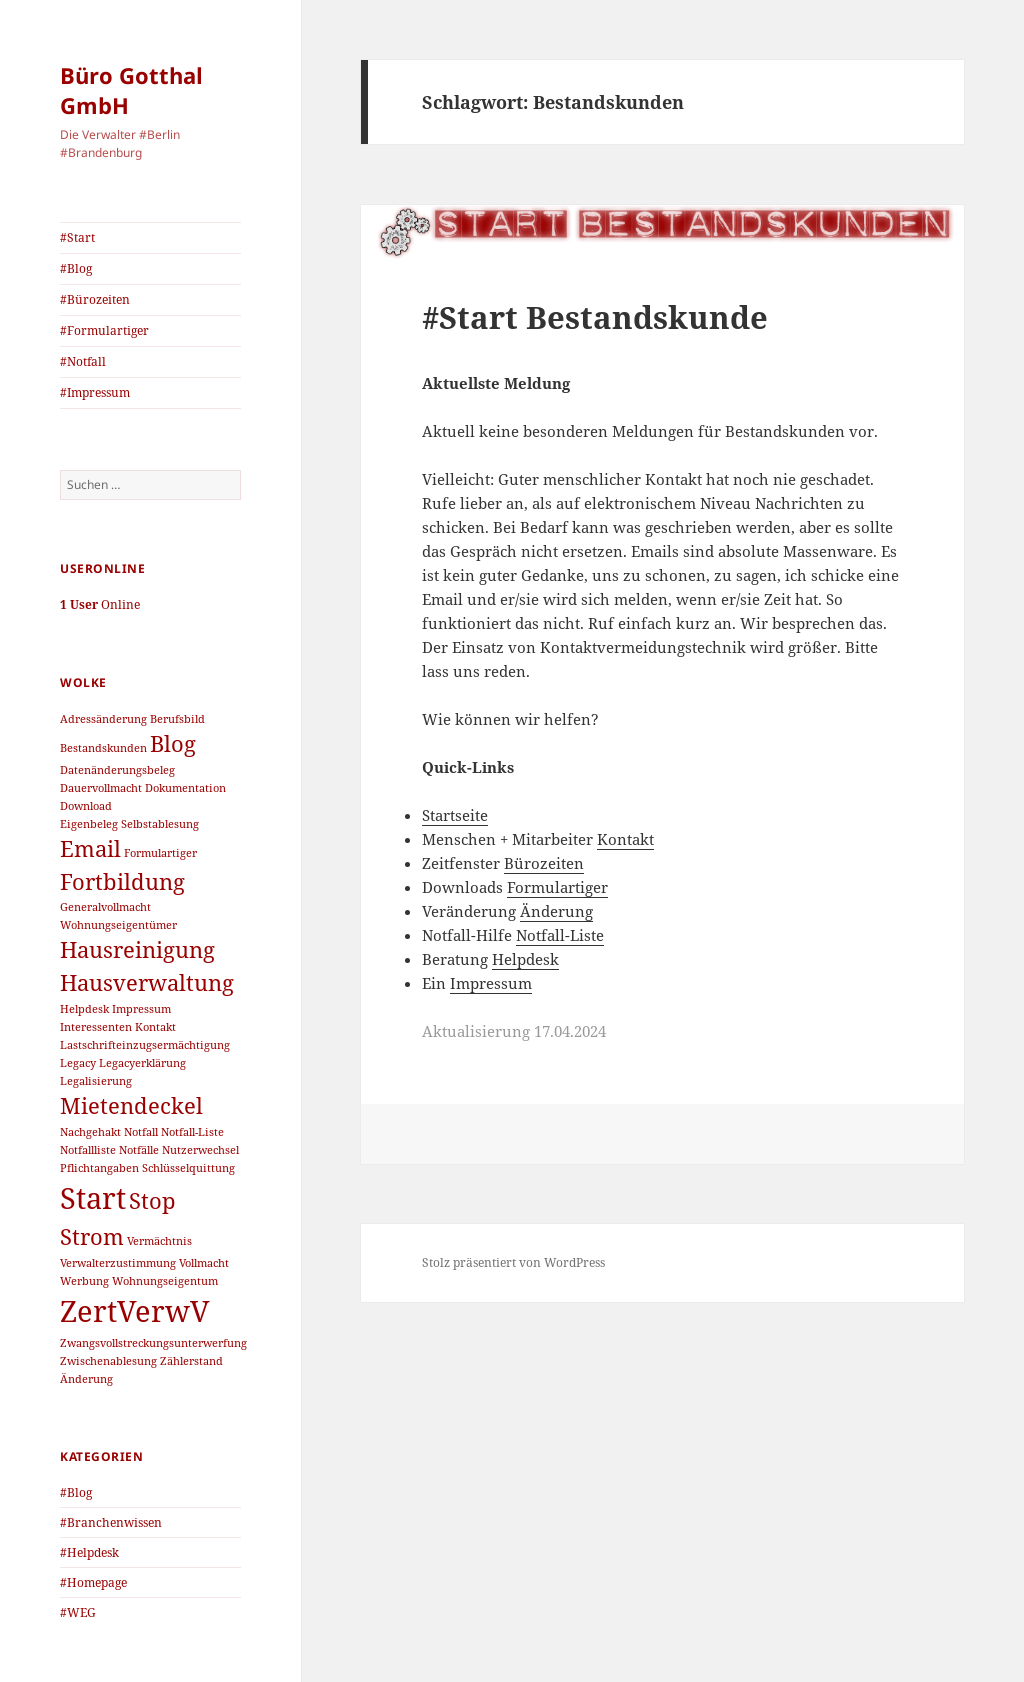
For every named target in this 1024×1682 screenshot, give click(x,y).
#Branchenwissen (111, 1522)
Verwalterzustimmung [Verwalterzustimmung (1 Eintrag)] (118, 1263)
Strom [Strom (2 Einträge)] (92, 1236)
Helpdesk (525, 959)
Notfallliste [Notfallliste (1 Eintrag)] (88, 1150)
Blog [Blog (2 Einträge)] (173, 743)
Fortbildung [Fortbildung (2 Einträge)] (122, 881)
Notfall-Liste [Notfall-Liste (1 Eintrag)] (192, 1132)
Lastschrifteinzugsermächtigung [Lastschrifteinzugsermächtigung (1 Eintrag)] (145, 1045)
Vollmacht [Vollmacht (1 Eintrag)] (204, 1263)
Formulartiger (557, 887)
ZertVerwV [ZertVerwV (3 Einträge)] (135, 1311)
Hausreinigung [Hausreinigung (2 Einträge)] (137, 949)
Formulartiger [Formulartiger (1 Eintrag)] (160, 853)
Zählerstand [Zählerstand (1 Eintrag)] (191, 1361)
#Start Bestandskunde (595, 317)
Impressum (491, 983)
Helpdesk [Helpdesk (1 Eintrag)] (84, 1009)
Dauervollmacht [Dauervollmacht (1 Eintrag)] (101, 788)
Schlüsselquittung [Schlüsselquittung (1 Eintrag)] (188, 1168)
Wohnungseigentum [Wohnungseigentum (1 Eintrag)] (165, 1281)
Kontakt (625, 839)
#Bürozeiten (95, 299)
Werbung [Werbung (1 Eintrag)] (84, 1281)
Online (100, 604)
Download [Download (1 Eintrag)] (86, 806)
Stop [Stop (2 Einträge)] (152, 1200)
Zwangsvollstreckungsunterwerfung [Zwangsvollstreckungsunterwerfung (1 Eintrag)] (153, 1343)
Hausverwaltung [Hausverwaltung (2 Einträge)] (147, 982)
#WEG (78, 1612)
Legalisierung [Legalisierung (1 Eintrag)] (96, 1081)
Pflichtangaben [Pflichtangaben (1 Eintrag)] (99, 1168)
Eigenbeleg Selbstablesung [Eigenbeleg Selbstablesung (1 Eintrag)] (129, 824)
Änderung (556, 911)
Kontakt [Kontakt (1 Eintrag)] (155, 1027)
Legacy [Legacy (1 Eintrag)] (78, 1063)
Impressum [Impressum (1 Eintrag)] (141, 1009)
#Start (77, 237)
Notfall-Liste (560, 935)
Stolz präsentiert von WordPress (513, 1262)
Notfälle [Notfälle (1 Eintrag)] (139, 1150)
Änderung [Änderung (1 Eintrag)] (86, 1379)
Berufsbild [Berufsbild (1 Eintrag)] (177, 719)
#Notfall (83, 361)
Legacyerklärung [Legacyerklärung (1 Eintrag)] (142, 1063)
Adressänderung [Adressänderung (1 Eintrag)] (103, 719)
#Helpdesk (89, 1552)
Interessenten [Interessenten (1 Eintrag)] (96, 1027)
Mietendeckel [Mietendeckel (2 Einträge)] (131, 1105)
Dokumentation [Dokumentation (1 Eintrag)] (185, 788)
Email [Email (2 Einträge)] (90, 848)
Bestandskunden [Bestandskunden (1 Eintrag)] (103, 748)
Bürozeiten (544, 863)
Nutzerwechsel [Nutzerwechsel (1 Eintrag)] (200, 1150)
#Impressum (95, 392)
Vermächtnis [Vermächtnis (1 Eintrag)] (159, 1241)
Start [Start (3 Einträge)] (93, 1198)
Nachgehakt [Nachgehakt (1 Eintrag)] (90, 1132)
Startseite (455, 815)
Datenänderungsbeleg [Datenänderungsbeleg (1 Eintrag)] (117, 770)
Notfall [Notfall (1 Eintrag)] (141, 1132)
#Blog (76, 268)
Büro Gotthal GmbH (131, 90)
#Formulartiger (104, 330)
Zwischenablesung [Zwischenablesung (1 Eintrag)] (108, 1361)
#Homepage (93, 1582)
